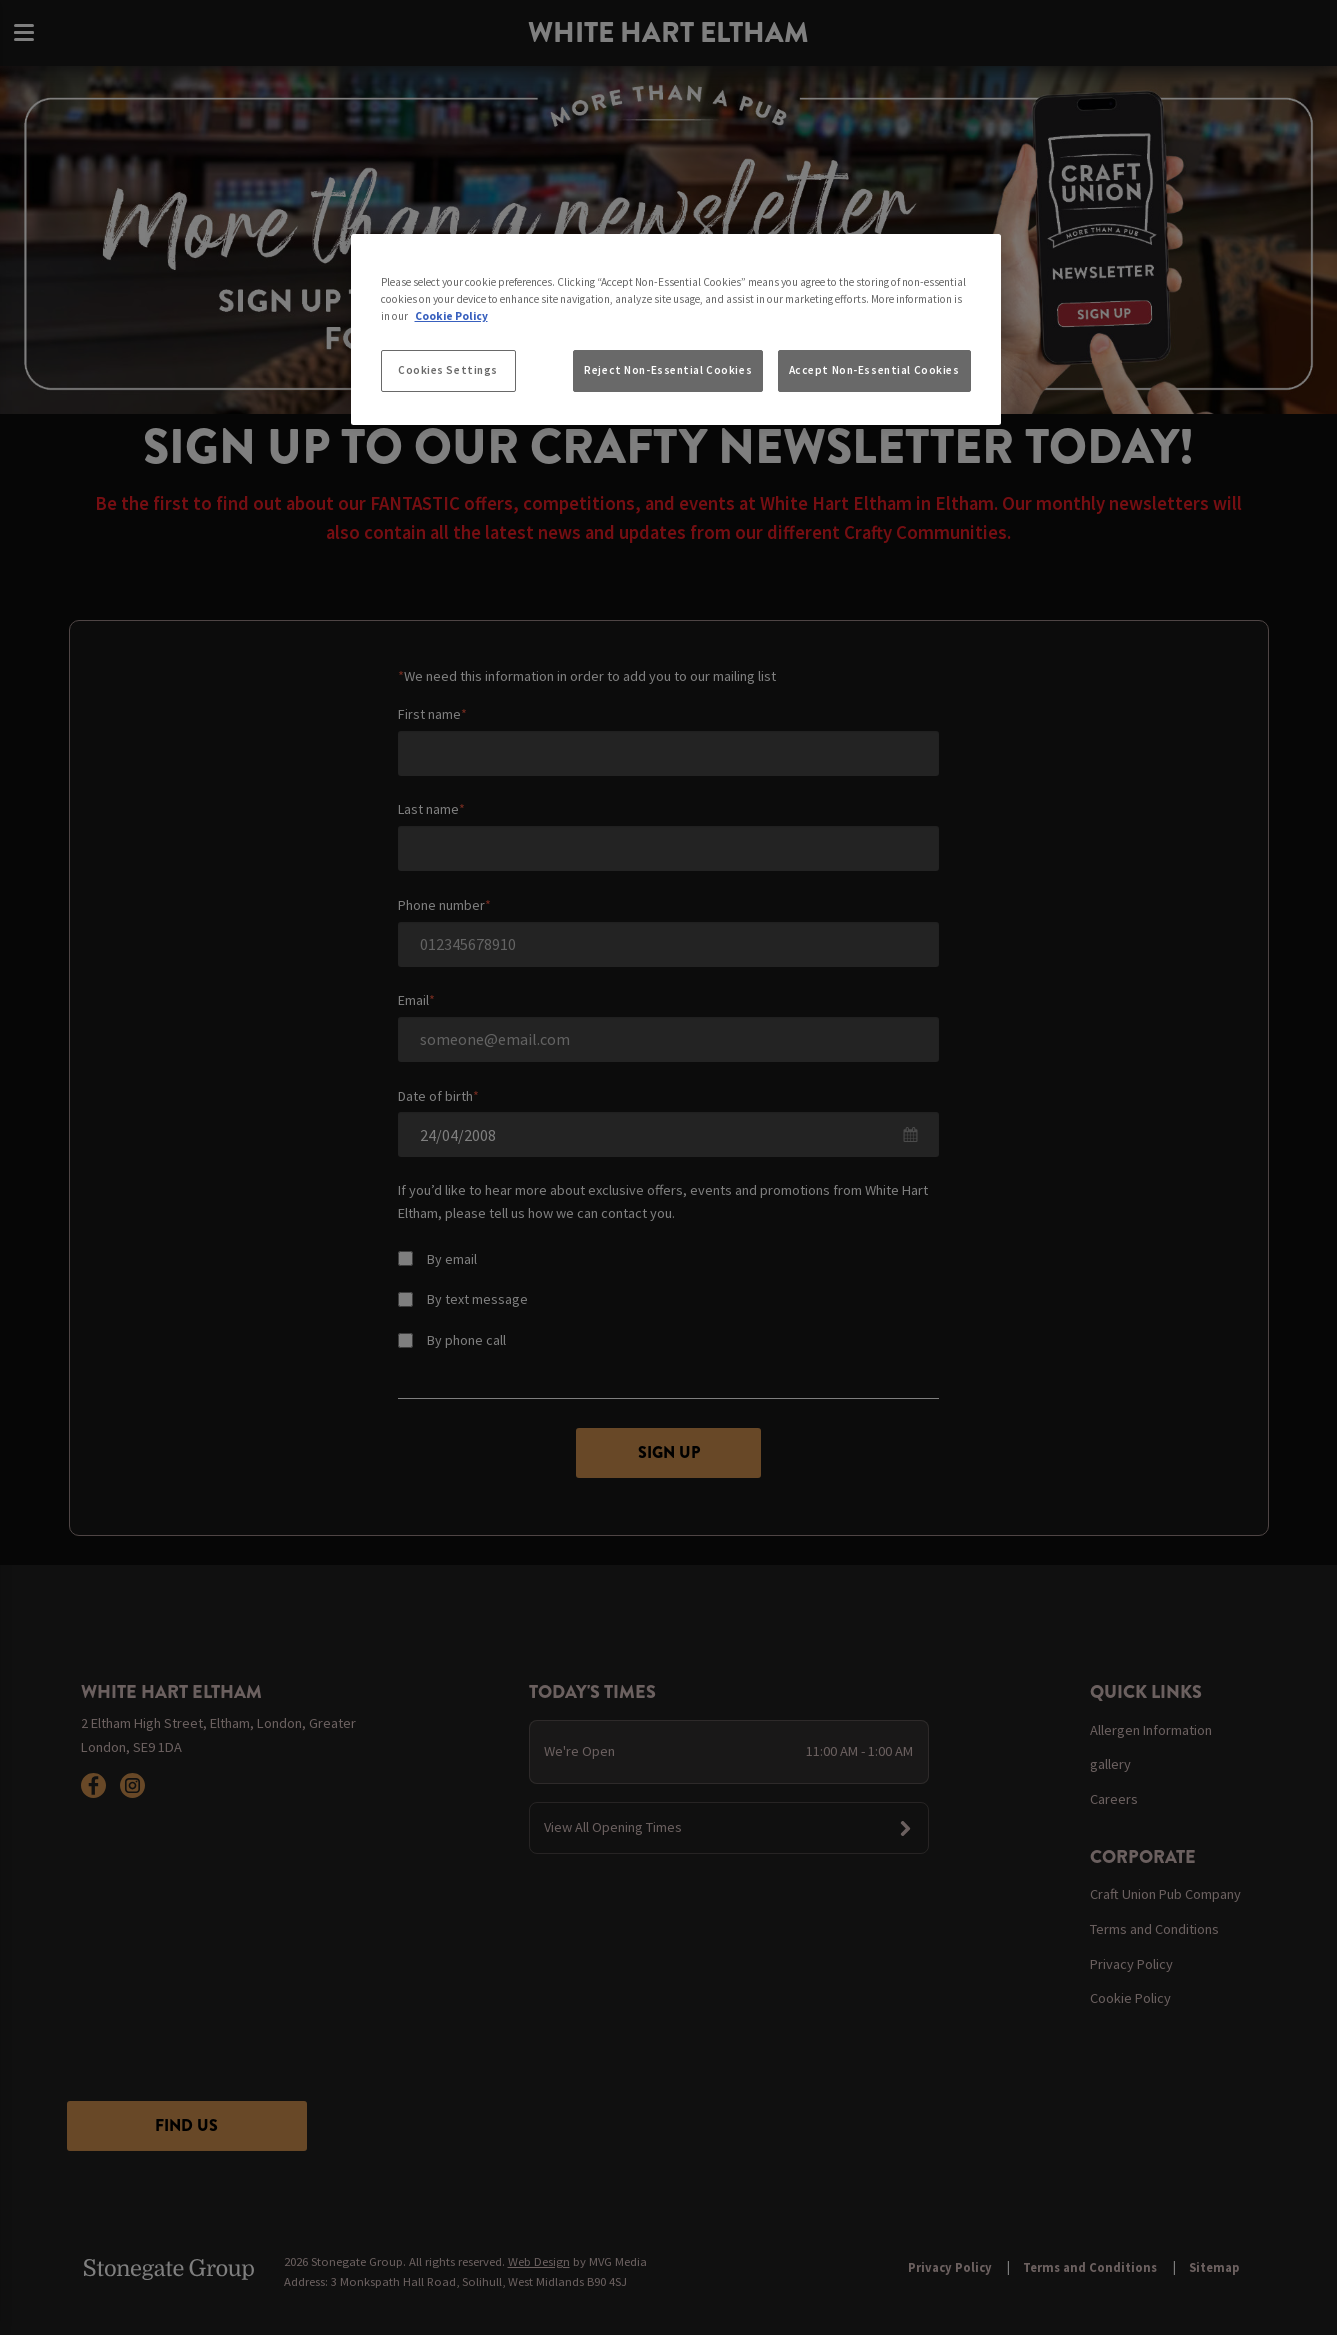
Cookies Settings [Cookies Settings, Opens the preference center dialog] (448, 370)
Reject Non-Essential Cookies (668, 370)
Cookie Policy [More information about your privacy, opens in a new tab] (451, 316)
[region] (676, 330)
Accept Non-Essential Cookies (874, 370)
